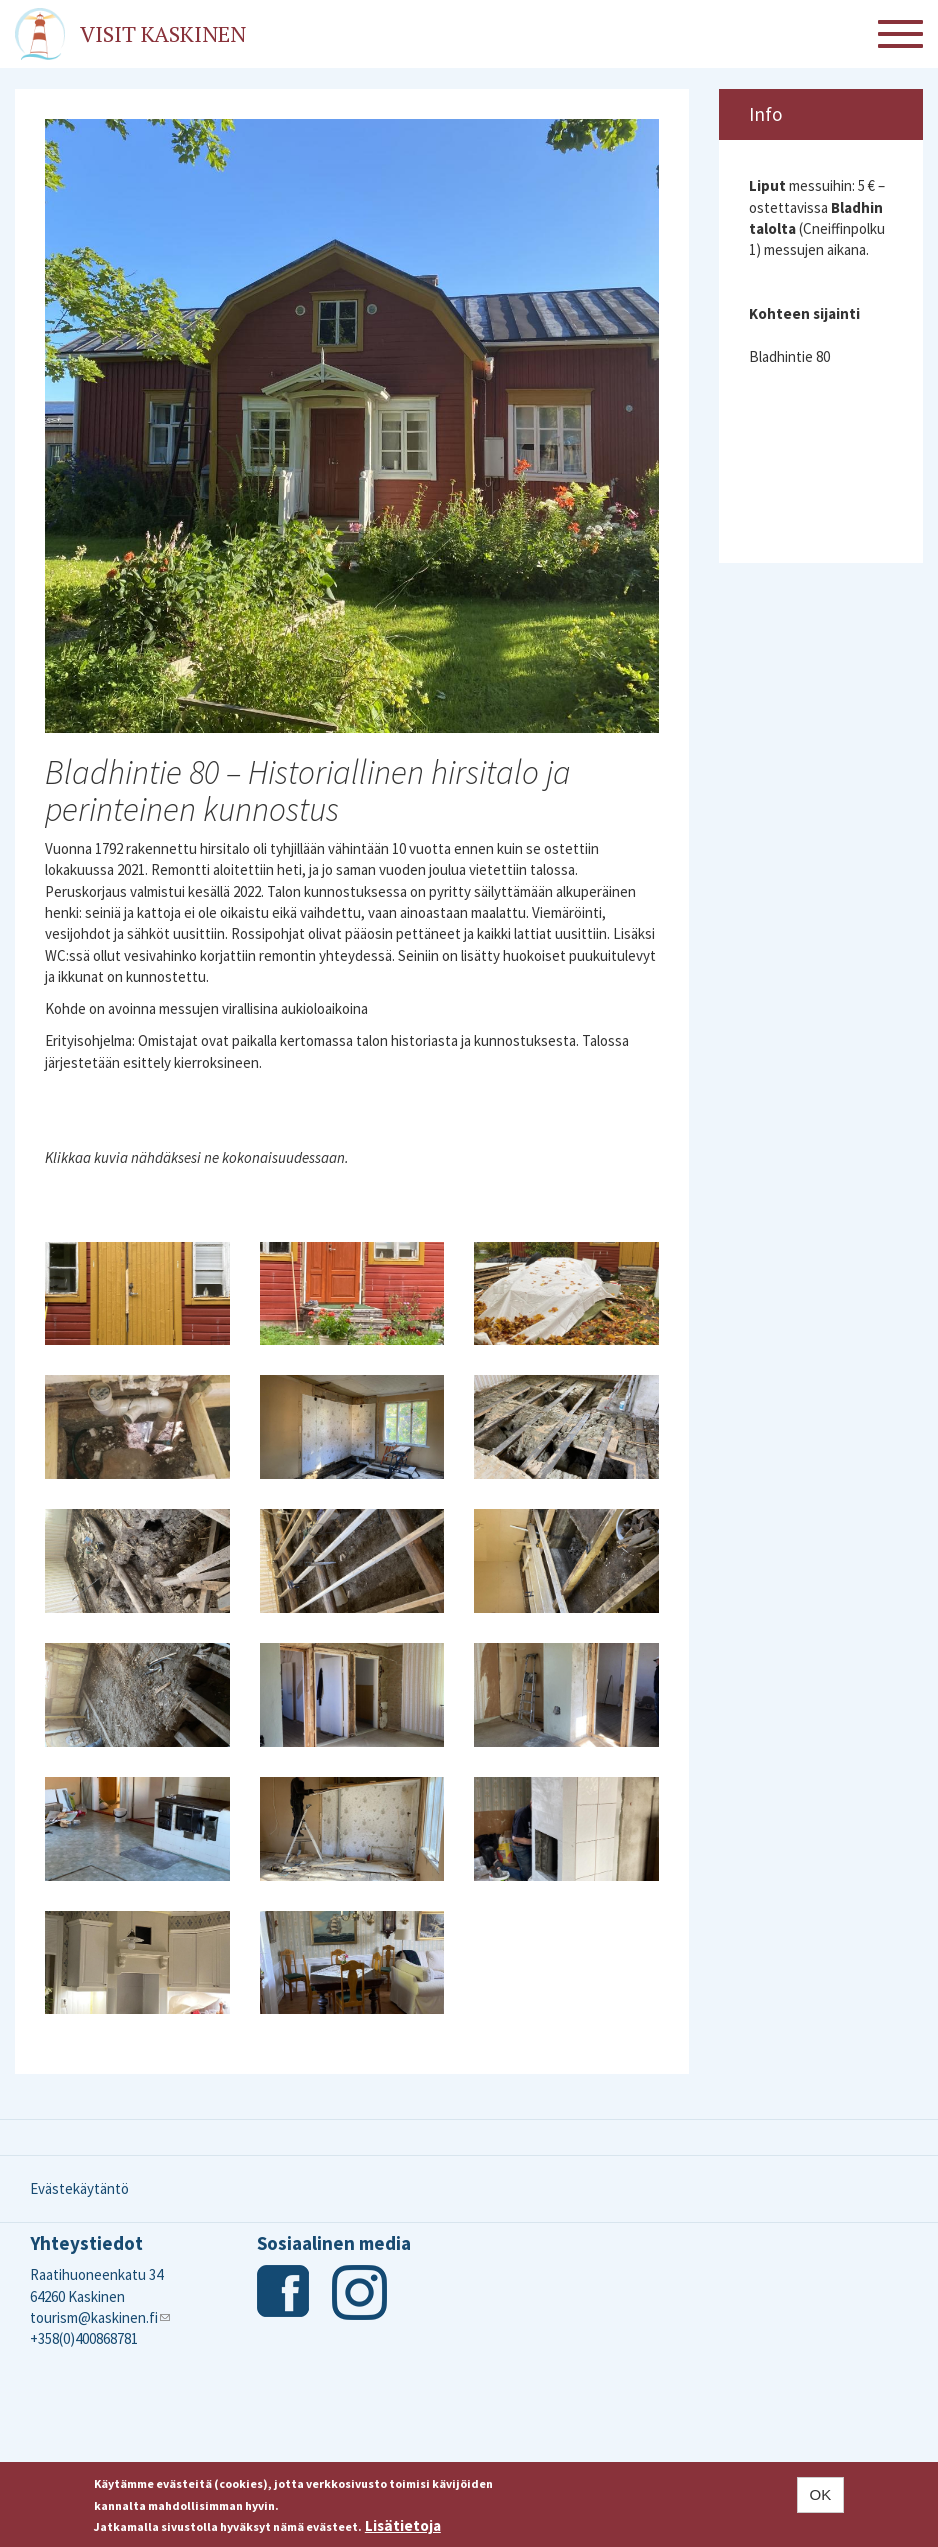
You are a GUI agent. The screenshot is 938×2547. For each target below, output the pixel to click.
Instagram (359, 2292)
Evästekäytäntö (79, 2188)
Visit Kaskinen (163, 33)
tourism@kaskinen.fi (100, 2317)
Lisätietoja (403, 2525)
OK (821, 2494)
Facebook (284, 2292)
